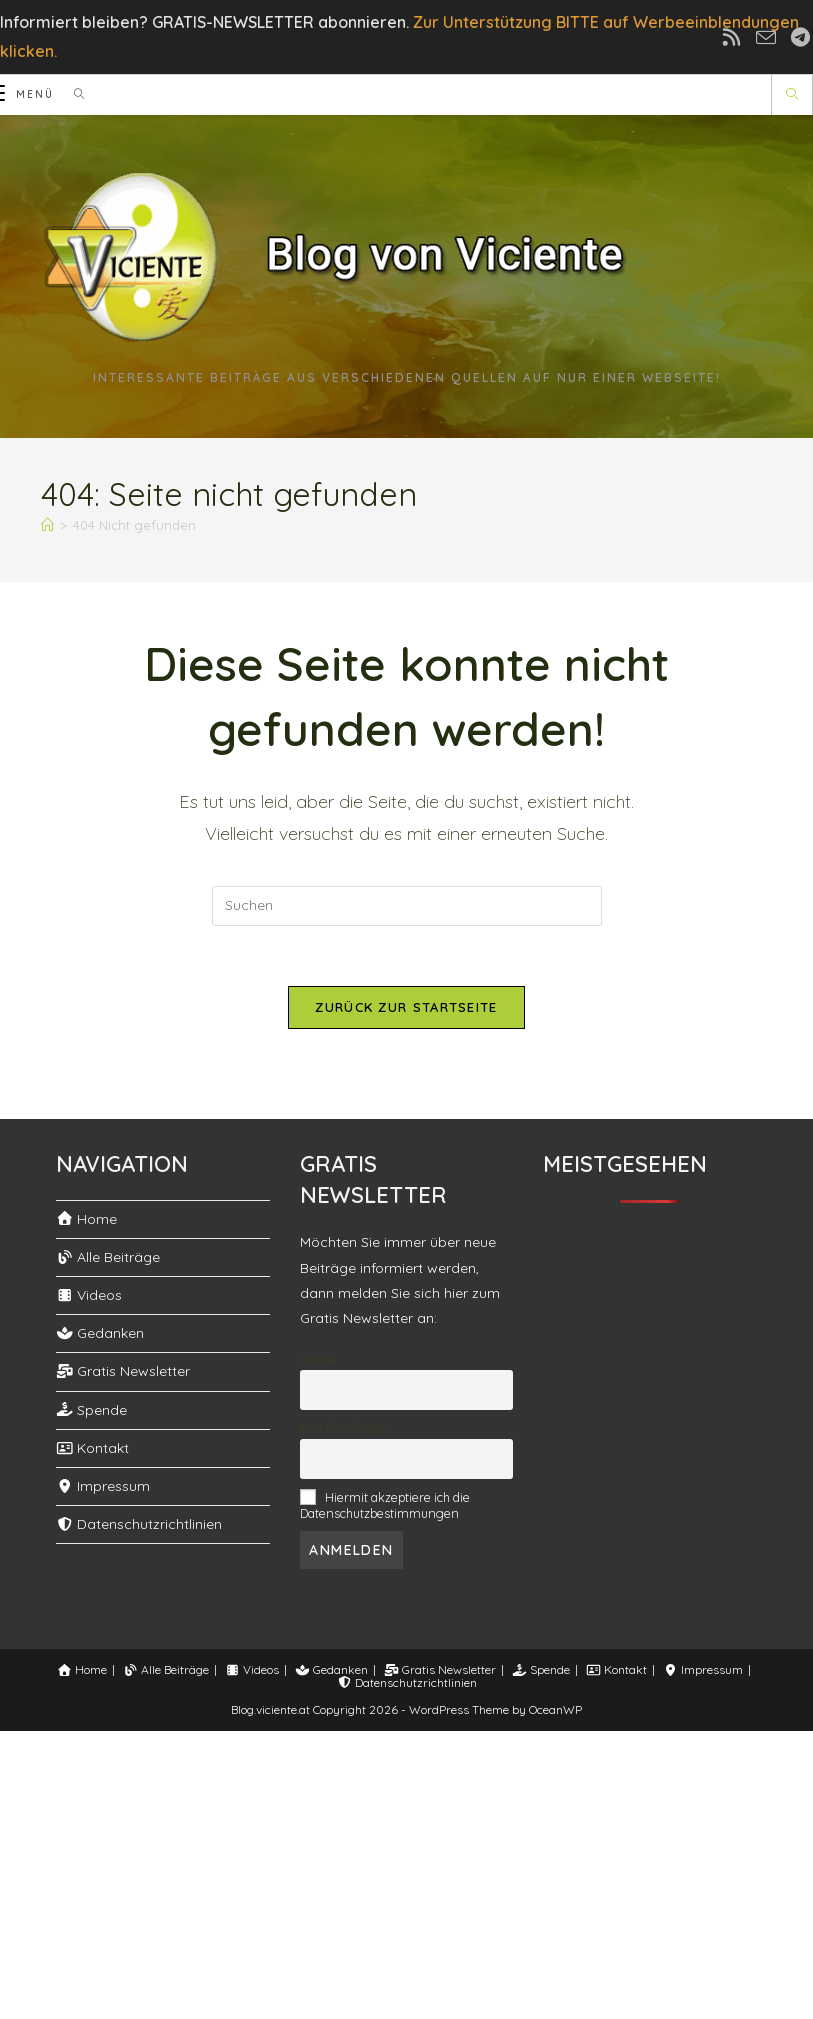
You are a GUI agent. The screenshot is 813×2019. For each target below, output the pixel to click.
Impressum (103, 1486)
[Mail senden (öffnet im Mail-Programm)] (772, 37)
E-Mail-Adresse (343, 1428)
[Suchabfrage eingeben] (407, 906)
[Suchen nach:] (69, 94)
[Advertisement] (406, 1871)
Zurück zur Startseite (406, 1007)
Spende (92, 1410)
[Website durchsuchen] (792, 95)
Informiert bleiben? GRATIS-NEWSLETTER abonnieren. (204, 22)
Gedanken (100, 1333)
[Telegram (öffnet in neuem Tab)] (797, 37)
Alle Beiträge (108, 1257)
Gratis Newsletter (123, 1371)
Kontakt (93, 1448)
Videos (89, 1295)
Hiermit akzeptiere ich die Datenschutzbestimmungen (385, 1505)
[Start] (43, 525)
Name (317, 1359)
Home (87, 1219)
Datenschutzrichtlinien (139, 1524)
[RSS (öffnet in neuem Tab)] (744, 37)
